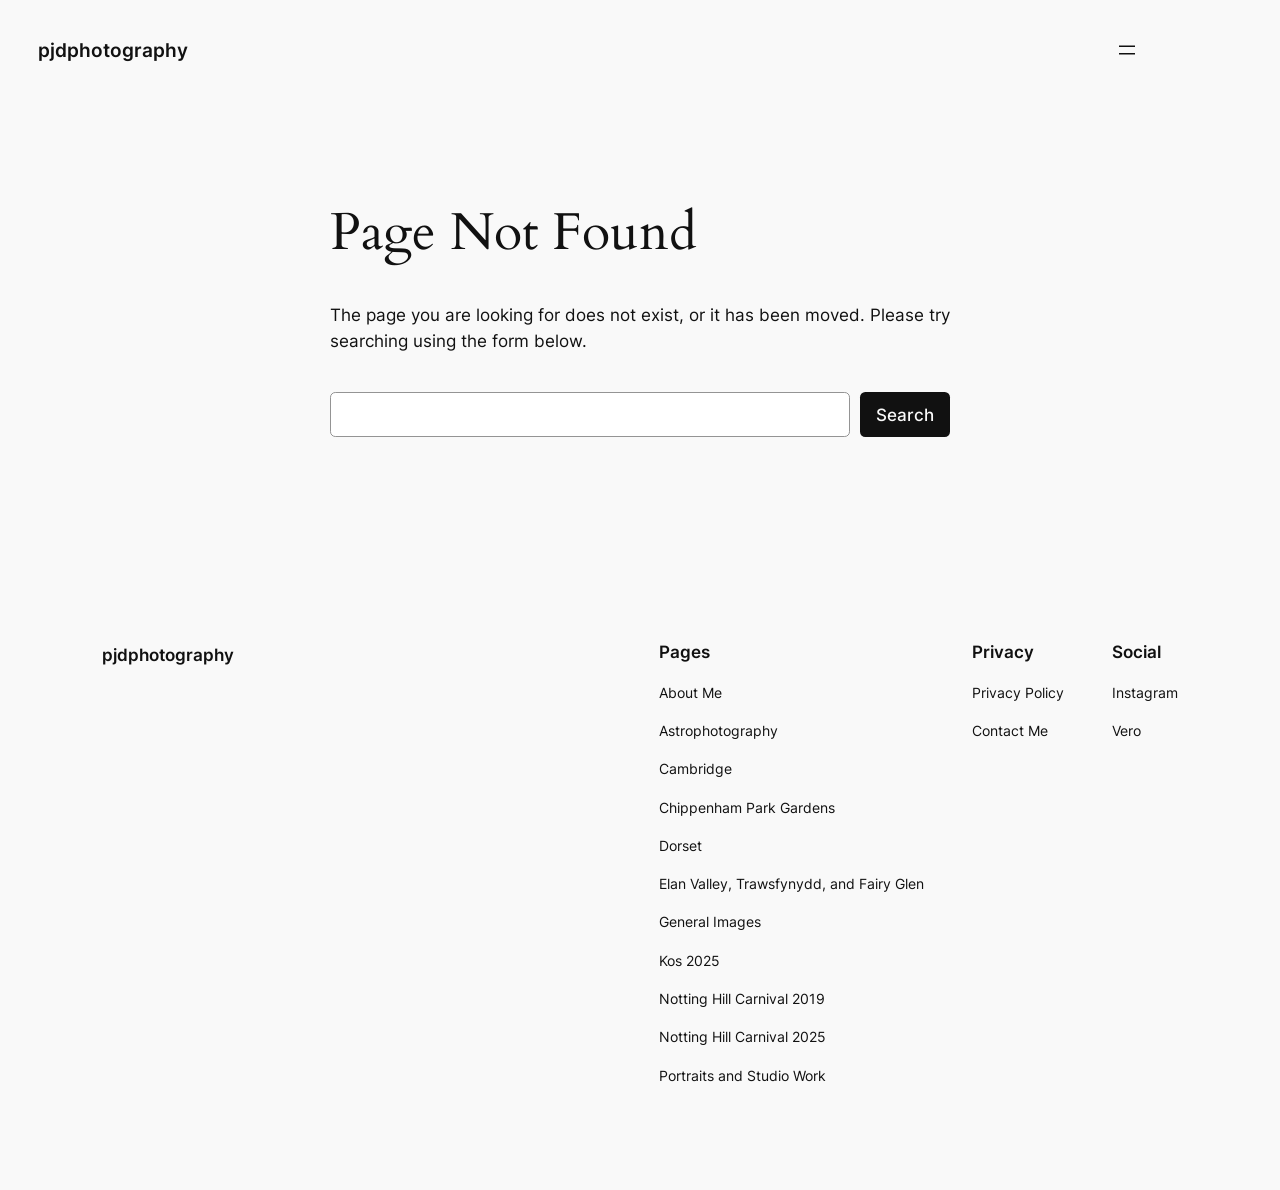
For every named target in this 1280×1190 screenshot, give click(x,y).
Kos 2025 (689, 960)
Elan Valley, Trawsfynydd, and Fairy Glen (791, 883)
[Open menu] (1127, 50)
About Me (690, 692)
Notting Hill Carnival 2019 (742, 998)
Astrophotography (718, 730)
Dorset (680, 845)
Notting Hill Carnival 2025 (742, 1036)
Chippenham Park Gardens (747, 807)
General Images (710, 921)
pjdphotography (113, 50)
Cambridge (695, 768)
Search (905, 415)
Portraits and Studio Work (742, 1075)
